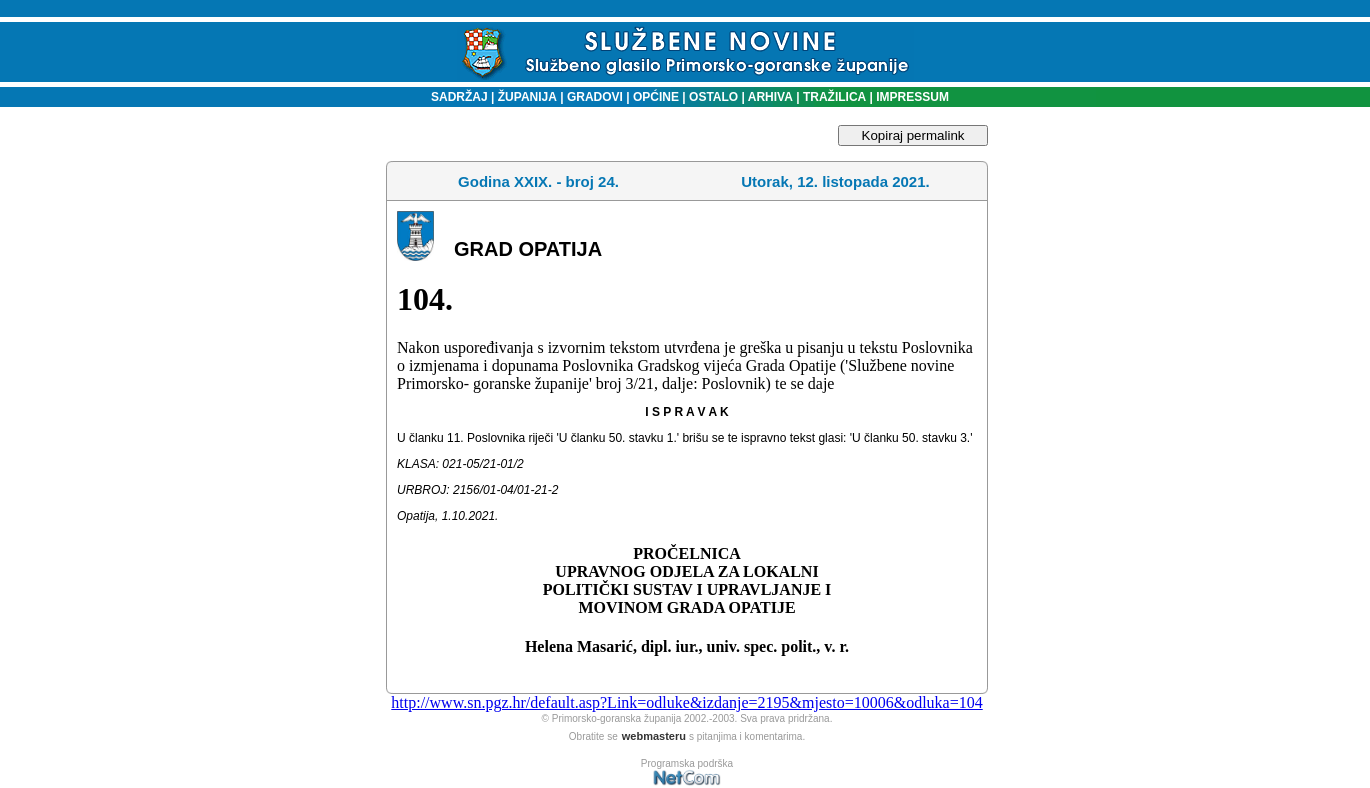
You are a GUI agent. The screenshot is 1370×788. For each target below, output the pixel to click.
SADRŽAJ (454, 97)
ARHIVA (769, 97)
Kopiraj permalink (913, 135)
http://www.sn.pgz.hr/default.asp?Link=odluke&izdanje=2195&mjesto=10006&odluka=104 (686, 702)
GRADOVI (595, 97)
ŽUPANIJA (527, 97)
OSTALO (713, 97)
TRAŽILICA (833, 97)
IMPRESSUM (912, 97)
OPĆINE (656, 97)
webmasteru (654, 736)
